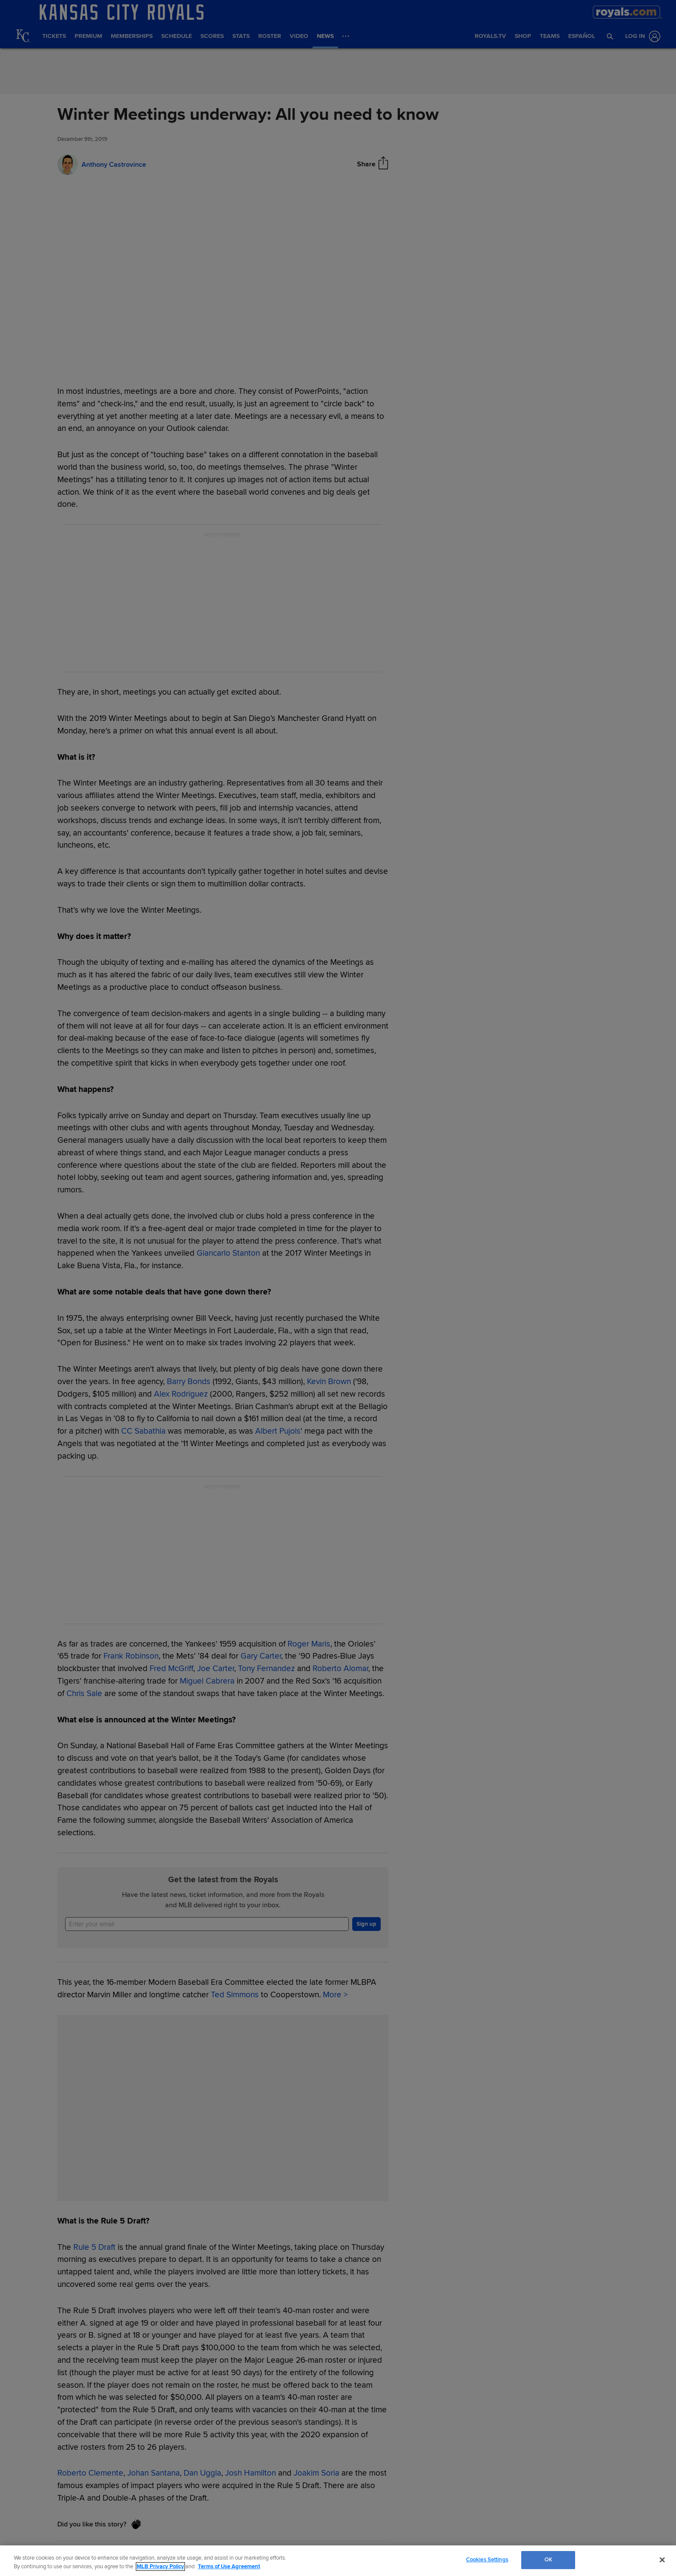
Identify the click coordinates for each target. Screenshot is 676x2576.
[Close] (662, 2559)
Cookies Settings (487, 2559)
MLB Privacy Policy (160, 2566)
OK (548, 2559)
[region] (338, 2560)
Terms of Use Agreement (229, 2566)
